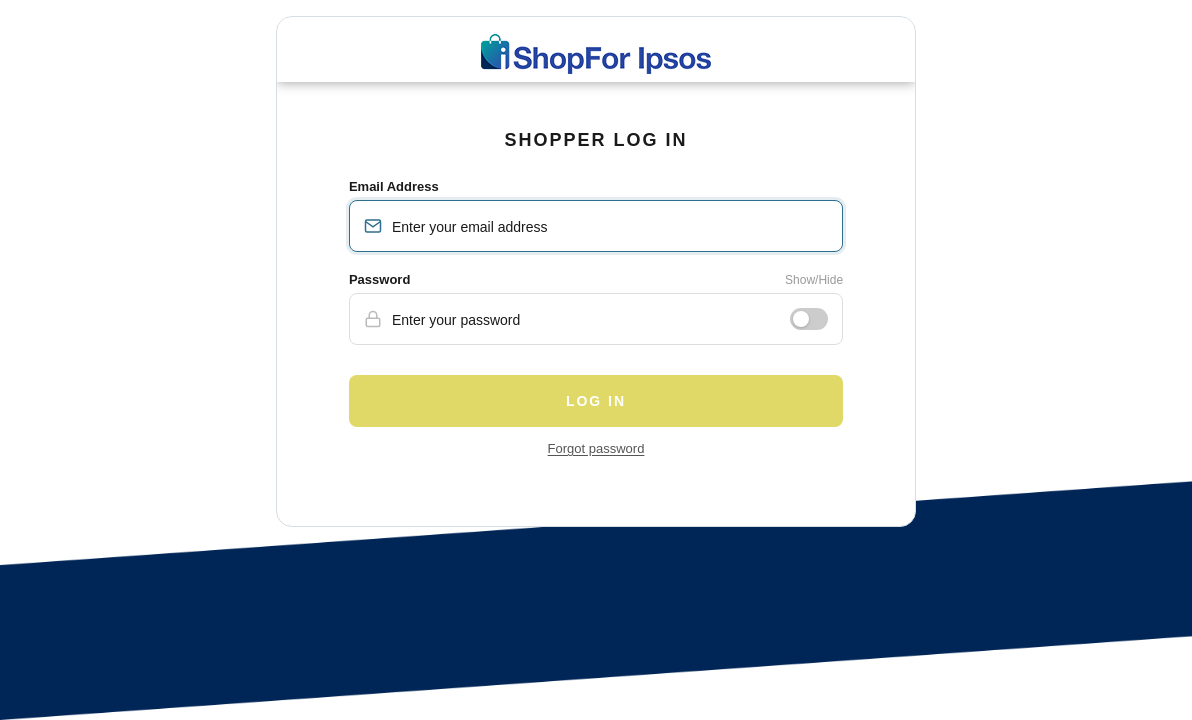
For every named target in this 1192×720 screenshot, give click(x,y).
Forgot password (596, 448)
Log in (596, 401)
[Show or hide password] (809, 319)
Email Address (394, 186)
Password (379, 279)
